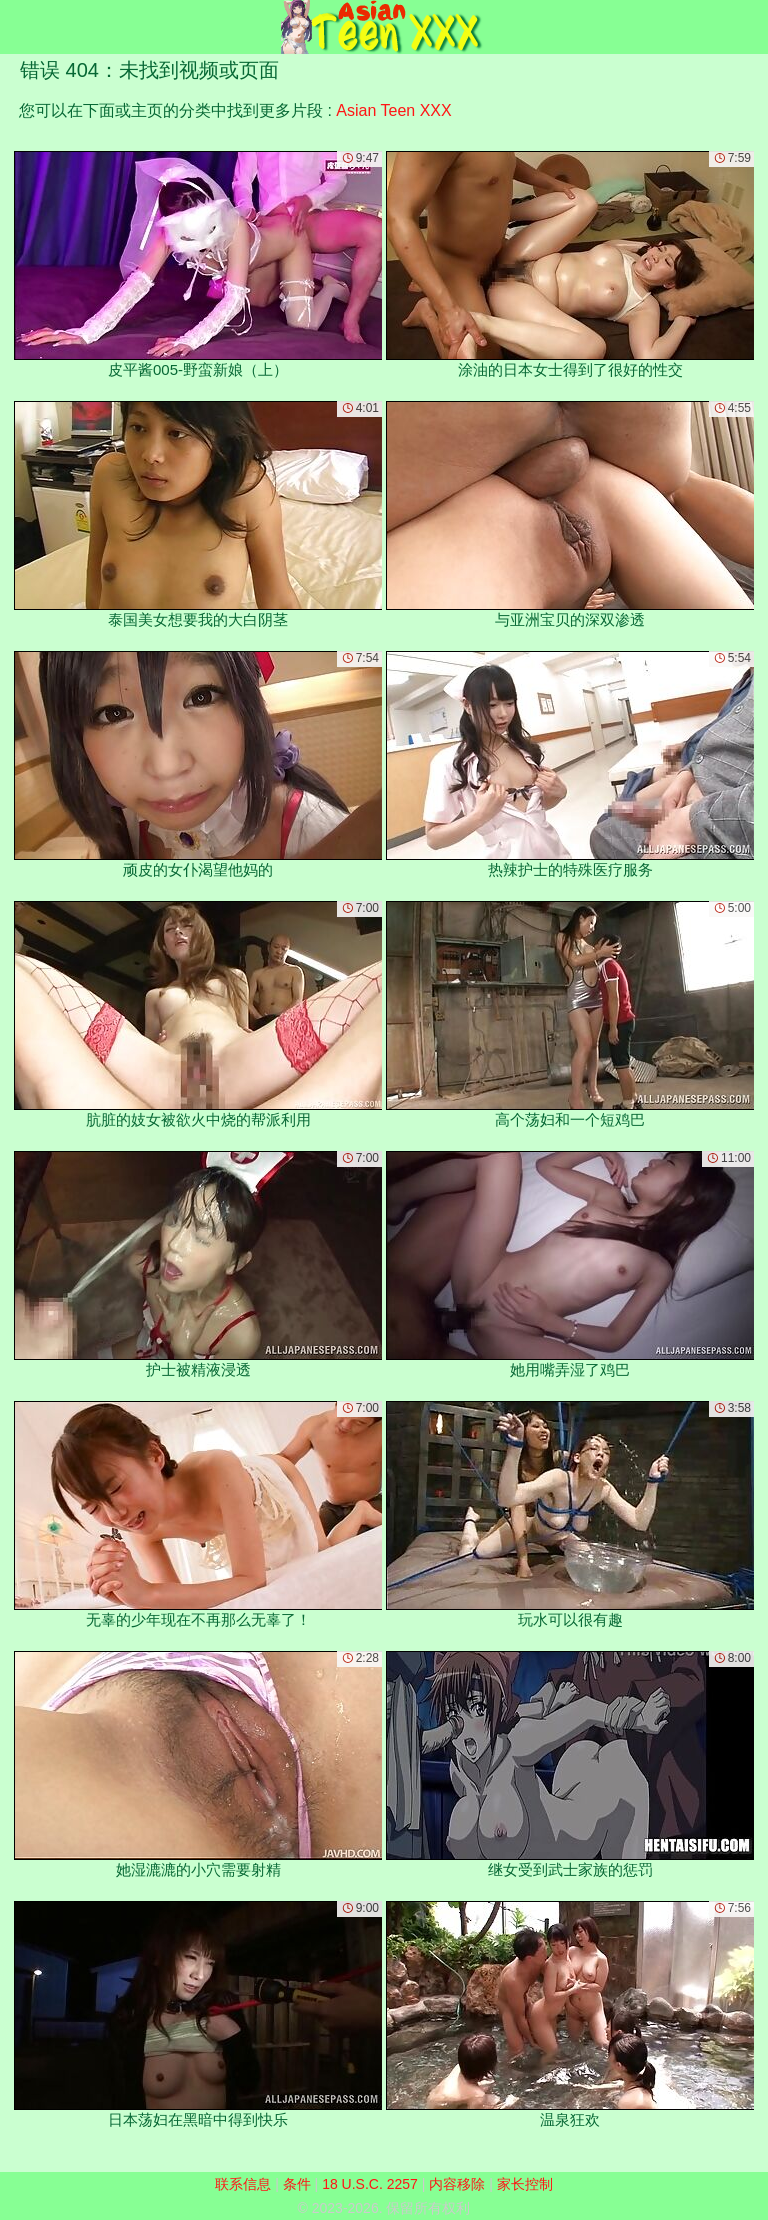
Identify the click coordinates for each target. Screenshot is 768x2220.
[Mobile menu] (18, 27)
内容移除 (457, 2184)
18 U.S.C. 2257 (370, 2184)
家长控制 (525, 2184)
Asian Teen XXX (393, 110)
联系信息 (243, 2184)
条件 (297, 2184)
